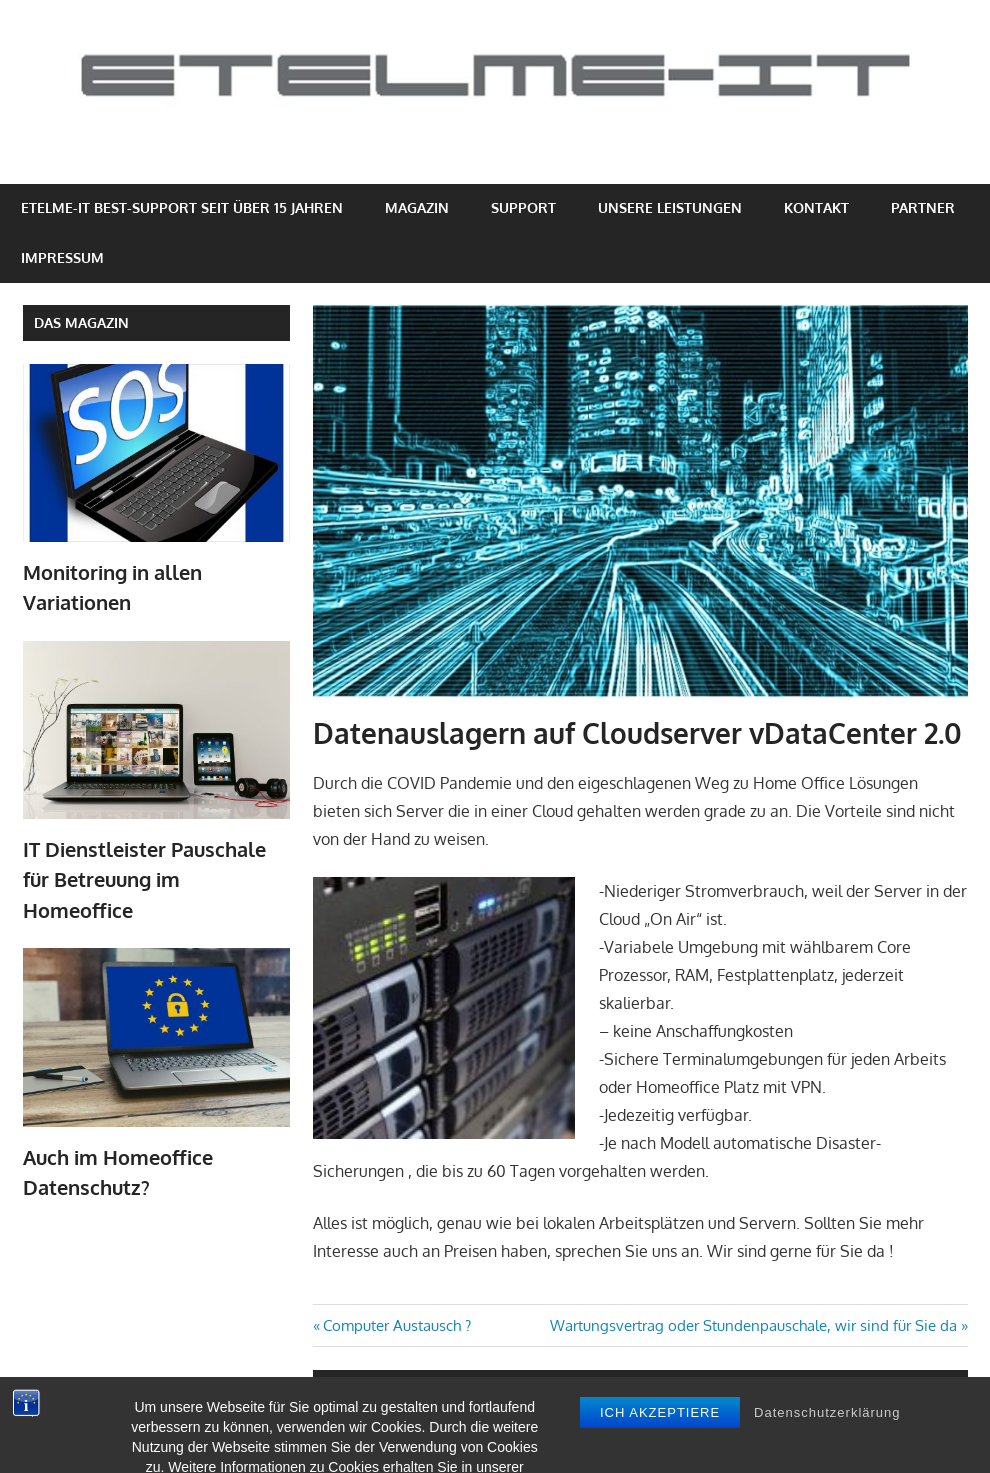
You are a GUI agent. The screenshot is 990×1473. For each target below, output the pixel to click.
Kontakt (816, 207)
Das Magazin (81, 322)
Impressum (62, 257)
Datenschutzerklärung (827, 1449)
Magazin (417, 207)
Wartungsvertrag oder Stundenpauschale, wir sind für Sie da (753, 1325)
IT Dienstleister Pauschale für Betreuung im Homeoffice (144, 879)
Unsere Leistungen (670, 207)
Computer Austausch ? (396, 1325)
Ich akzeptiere (660, 1449)
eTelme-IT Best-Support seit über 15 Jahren (182, 207)
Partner (923, 207)
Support (523, 207)
